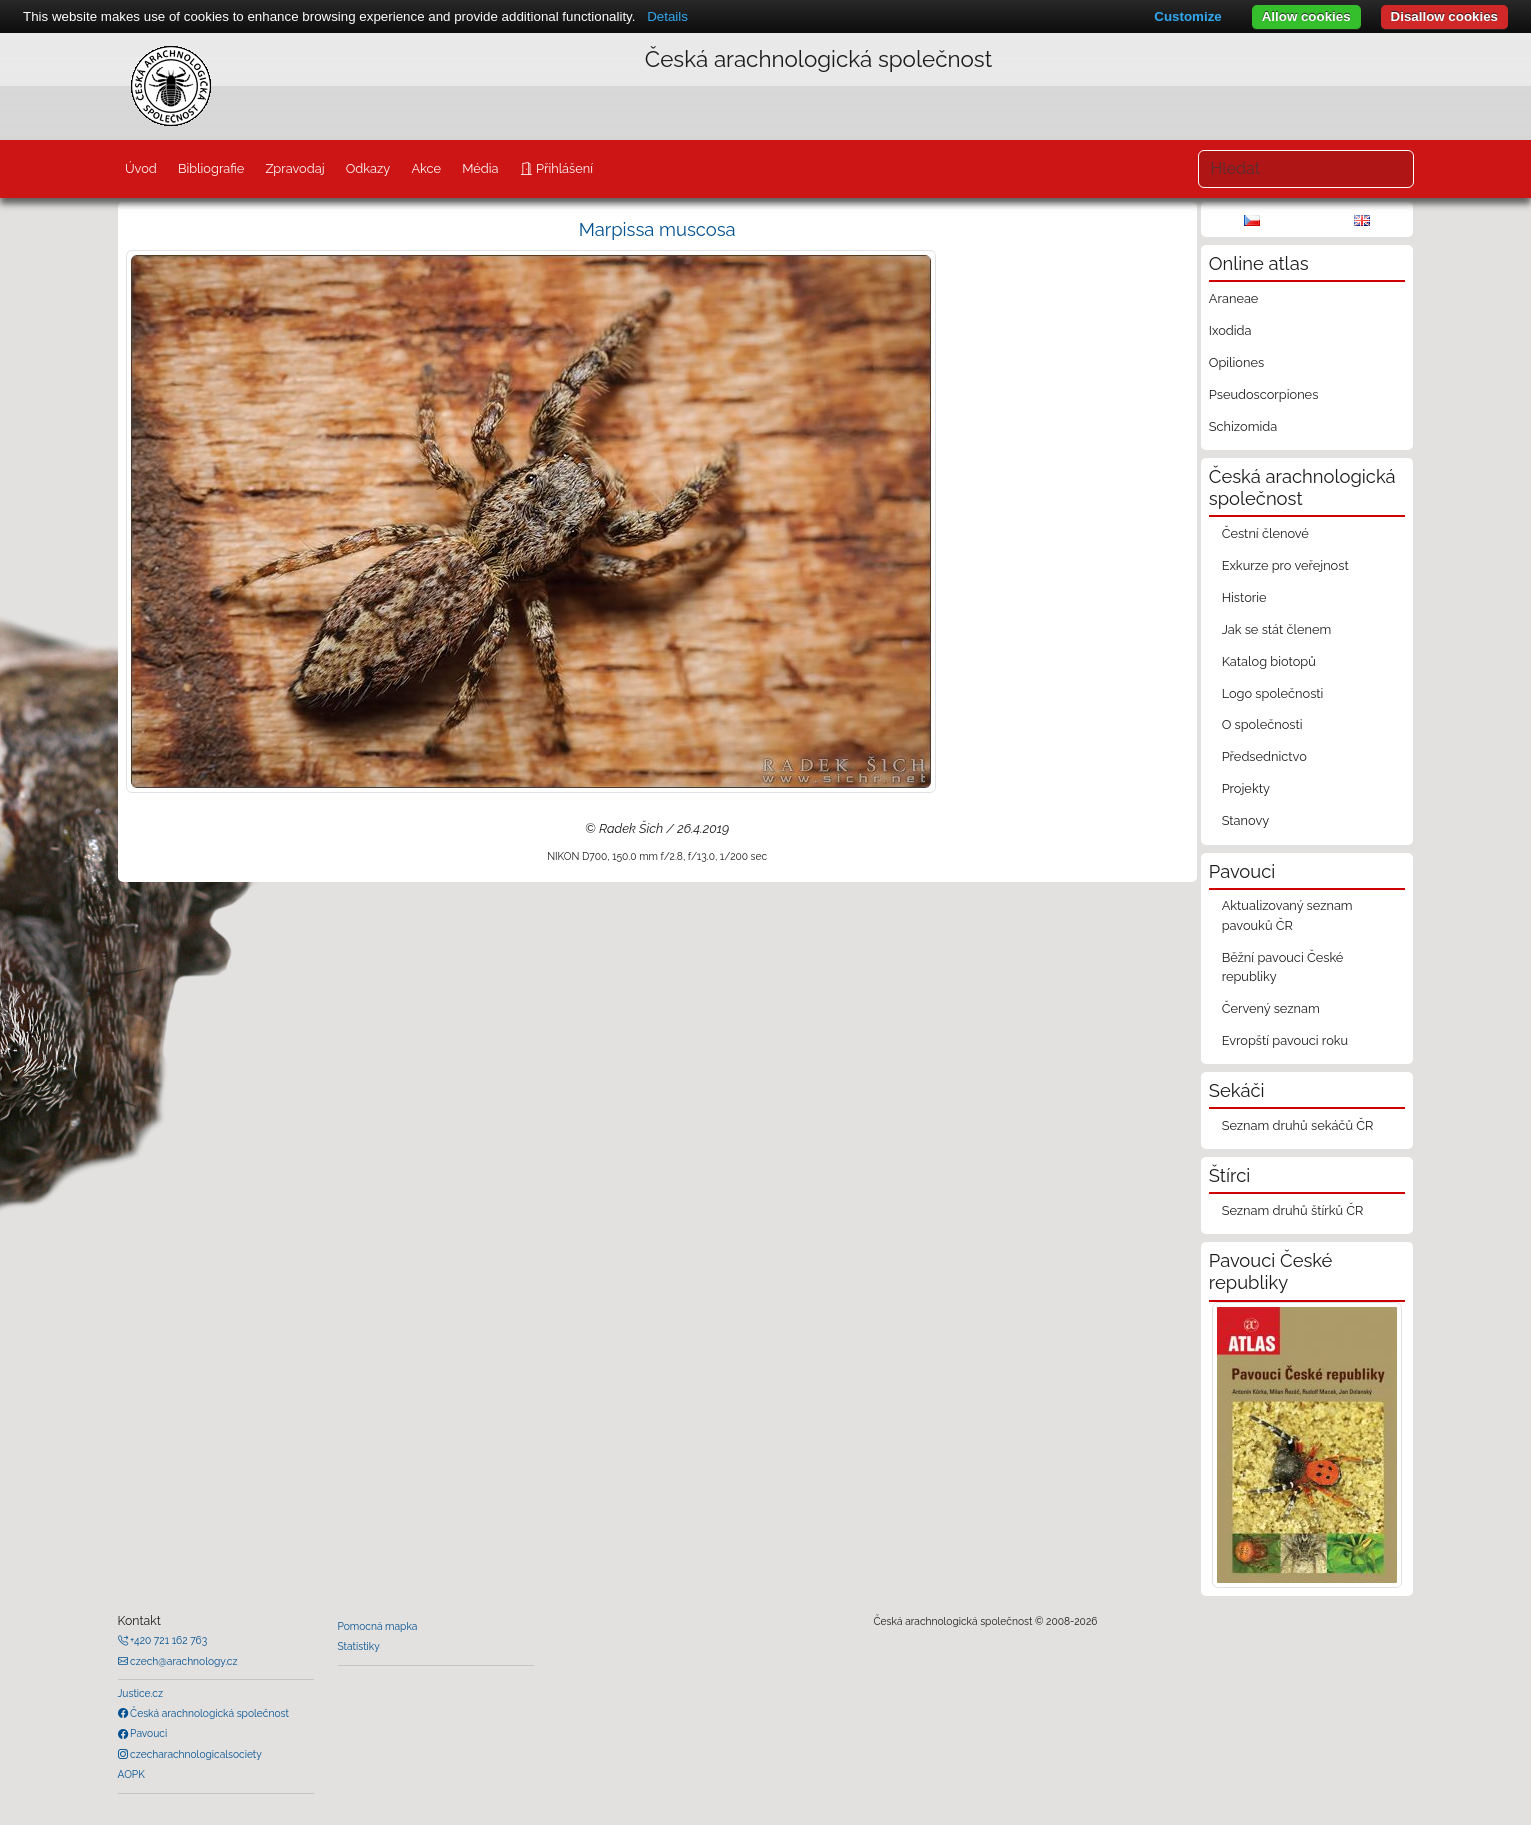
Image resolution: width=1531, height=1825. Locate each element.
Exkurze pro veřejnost (1285, 565)
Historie (1244, 597)
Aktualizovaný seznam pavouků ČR (1287, 915)
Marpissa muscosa (657, 229)
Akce (426, 168)
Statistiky (359, 1646)
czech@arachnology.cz (183, 1661)
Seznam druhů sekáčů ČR (1298, 1125)
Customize (1187, 16)
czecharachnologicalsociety (195, 1754)
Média (480, 168)
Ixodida (1230, 330)
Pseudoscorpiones (1263, 394)
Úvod (141, 168)
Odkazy (368, 168)
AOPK (131, 1774)
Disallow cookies (1444, 16)
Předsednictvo (1264, 756)
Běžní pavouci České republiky (1283, 967)
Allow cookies (1306, 16)
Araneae (1234, 298)
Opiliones (1236, 362)
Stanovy (1246, 820)
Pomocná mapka (378, 1626)
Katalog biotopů (1269, 661)
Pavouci (148, 1733)
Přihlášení (563, 168)
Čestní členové (1265, 533)
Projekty (1246, 788)
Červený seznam (1271, 1008)
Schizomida (1243, 426)
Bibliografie (211, 168)
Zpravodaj (294, 168)
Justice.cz (141, 1693)
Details (667, 16)
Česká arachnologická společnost (208, 1713)
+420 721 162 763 (168, 1640)
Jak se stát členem (1277, 629)
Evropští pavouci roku (1285, 1040)
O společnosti (1262, 724)
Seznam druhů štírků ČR (1293, 1210)
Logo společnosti (1273, 693)
